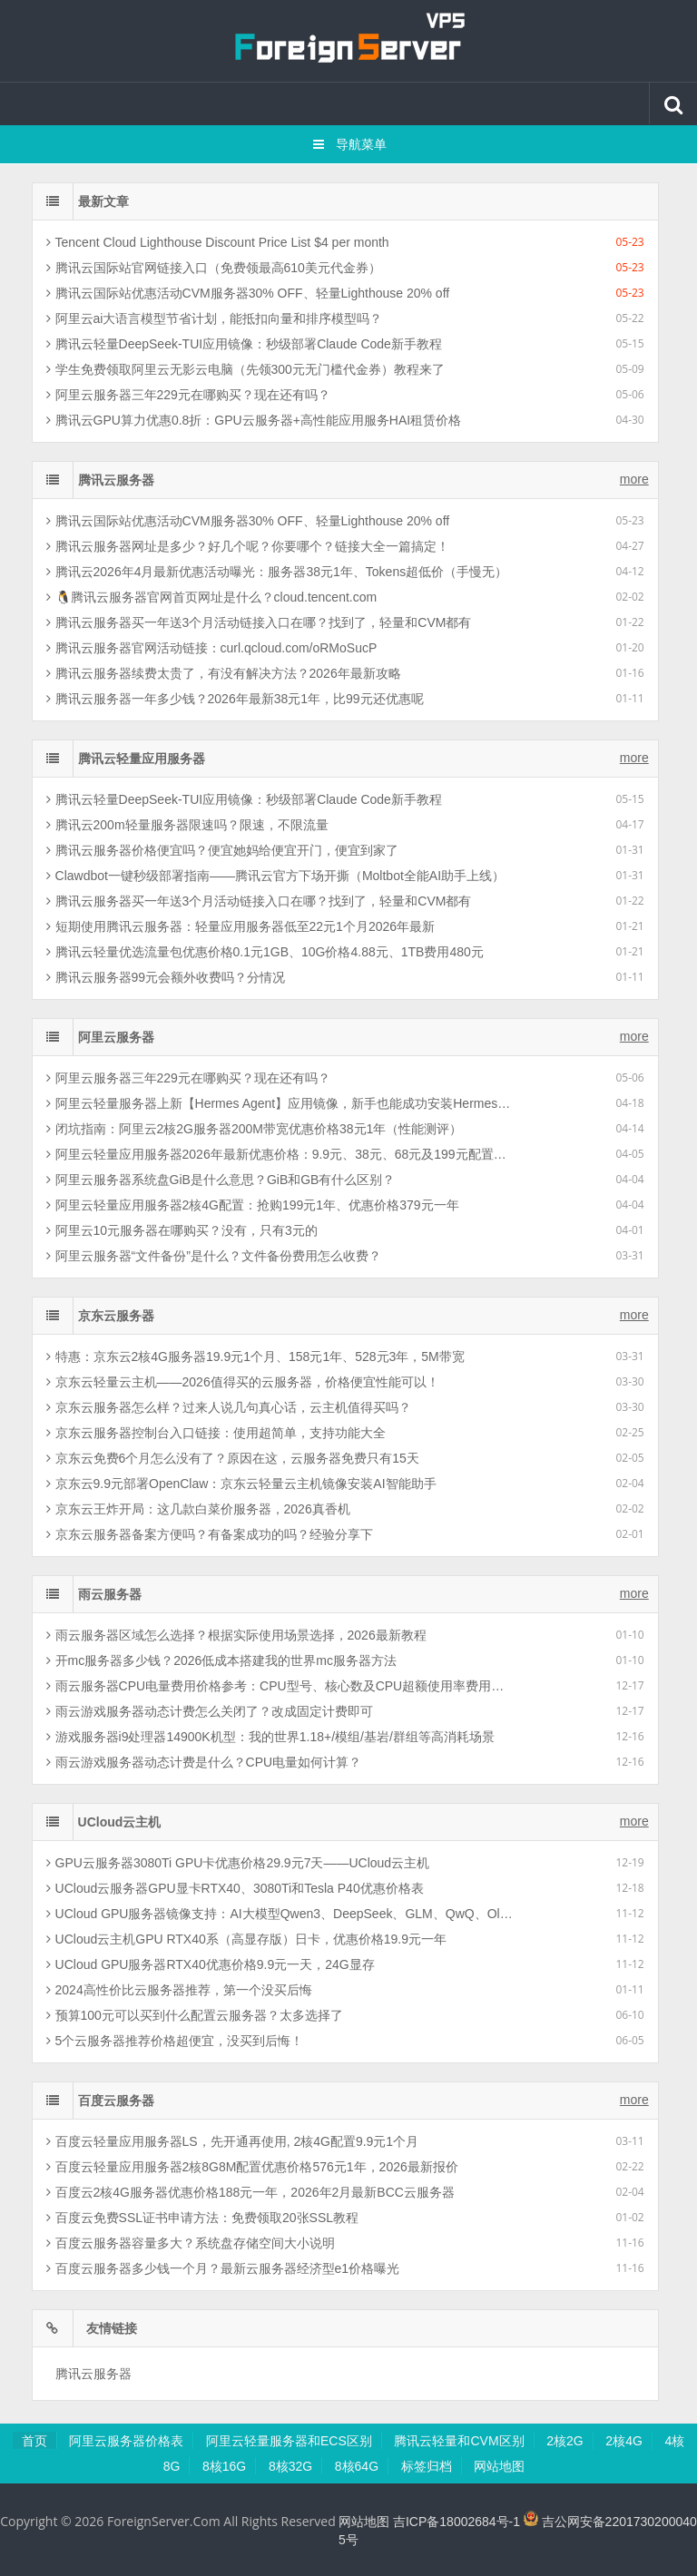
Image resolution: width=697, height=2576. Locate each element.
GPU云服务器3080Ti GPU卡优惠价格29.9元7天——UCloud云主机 (238, 1863)
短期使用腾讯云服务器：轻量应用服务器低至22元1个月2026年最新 (241, 926)
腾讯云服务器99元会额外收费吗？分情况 (166, 977)
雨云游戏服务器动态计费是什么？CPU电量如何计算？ (204, 1762)
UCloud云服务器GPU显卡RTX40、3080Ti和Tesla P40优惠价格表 (235, 1888)
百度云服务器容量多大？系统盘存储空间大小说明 (190, 2243)
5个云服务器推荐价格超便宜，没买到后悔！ (175, 2040)
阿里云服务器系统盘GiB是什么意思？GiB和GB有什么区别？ (221, 1179)
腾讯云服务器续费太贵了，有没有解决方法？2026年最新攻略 (223, 673)
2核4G (623, 2441)
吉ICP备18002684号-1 (456, 2521)
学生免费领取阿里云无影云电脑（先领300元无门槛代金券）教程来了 (245, 369)
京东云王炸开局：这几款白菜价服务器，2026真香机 (198, 1509)
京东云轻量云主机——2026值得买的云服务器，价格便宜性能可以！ (242, 1382)
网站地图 (499, 2466)
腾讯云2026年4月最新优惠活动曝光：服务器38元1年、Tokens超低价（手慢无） (277, 571)
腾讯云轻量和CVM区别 (459, 2441)
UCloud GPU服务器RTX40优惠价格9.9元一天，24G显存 (210, 1964)
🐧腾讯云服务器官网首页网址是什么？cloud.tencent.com (212, 597)
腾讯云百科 (348, 41)
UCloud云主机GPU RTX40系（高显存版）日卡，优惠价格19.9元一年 (246, 1939)
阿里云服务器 (116, 1037)
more (634, 479)
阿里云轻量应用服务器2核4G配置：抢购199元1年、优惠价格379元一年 (252, 1205)
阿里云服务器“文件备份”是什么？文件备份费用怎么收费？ (213, 1256)
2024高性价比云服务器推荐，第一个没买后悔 (179, 1990)
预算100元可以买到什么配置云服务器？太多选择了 (194, 2015)
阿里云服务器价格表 (126, 2441)
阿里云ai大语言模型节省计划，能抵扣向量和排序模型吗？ (214, 318)
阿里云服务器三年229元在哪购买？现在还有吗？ (188, 394)
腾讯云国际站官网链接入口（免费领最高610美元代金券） (213, 267)
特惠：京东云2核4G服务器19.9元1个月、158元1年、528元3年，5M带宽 (255, 1356)
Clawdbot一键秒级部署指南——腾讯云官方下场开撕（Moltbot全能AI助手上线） (276, 875)
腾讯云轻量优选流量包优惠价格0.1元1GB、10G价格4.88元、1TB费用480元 (265, 952)
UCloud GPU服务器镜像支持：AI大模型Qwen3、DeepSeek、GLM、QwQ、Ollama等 (279, 1913)
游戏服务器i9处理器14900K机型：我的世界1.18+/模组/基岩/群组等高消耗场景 (270, 1736)
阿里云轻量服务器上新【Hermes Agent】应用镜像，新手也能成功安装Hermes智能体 (279, 1103)
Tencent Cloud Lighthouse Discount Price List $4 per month (217, 242)
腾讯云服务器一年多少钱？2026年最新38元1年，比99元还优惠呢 (235, 698)
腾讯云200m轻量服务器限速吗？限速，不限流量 (187, 825)
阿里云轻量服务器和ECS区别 (289, 2441)
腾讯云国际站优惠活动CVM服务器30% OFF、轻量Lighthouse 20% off (248, 293)
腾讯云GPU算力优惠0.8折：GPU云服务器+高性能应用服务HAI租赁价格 (254, 420)
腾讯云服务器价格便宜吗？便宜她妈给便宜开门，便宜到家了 (222, 850)
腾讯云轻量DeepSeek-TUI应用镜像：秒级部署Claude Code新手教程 (244, 344)
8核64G (356, 2466)
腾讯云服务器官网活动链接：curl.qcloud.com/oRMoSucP (212, 648)
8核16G (224, 2466)
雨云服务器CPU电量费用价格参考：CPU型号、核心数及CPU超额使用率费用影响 (279, 1686)
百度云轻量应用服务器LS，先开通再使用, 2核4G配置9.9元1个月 (232, 2141)
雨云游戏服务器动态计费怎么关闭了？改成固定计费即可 (209, 1711)
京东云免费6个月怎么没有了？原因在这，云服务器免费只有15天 (232, 1458)
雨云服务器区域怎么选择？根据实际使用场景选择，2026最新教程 (236, 1635)
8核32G (290, 2466)
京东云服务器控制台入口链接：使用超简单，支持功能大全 (216, 1432)
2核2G (564, 2441)
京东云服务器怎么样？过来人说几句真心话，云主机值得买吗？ (228, 1407)
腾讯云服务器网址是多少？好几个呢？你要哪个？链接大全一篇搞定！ (247, 546)
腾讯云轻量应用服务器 (141, 758)
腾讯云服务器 (116, 480)
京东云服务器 (116, 1315)
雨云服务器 (110, 1594)
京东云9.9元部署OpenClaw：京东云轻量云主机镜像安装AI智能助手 (241, 1483)
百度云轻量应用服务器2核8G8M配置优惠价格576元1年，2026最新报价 (252, 2167)
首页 (34, 2441)
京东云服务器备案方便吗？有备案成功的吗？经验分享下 (209, 1534)
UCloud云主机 (120, 1822)
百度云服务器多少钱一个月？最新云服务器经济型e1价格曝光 (223, 2268)
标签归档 (426, 2466)
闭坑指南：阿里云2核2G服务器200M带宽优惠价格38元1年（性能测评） (254, 1128)
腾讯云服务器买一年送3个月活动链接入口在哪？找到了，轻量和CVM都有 (259, 622)
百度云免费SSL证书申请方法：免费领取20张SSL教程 (202, 2217)
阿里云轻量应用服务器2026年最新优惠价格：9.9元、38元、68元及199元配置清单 (279, 1154)
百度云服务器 (116, 2100)
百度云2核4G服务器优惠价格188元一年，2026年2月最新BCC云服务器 (250, 2192)
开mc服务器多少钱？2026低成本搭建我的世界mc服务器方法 (221, 1660)
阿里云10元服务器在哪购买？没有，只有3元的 (182, 1230)
